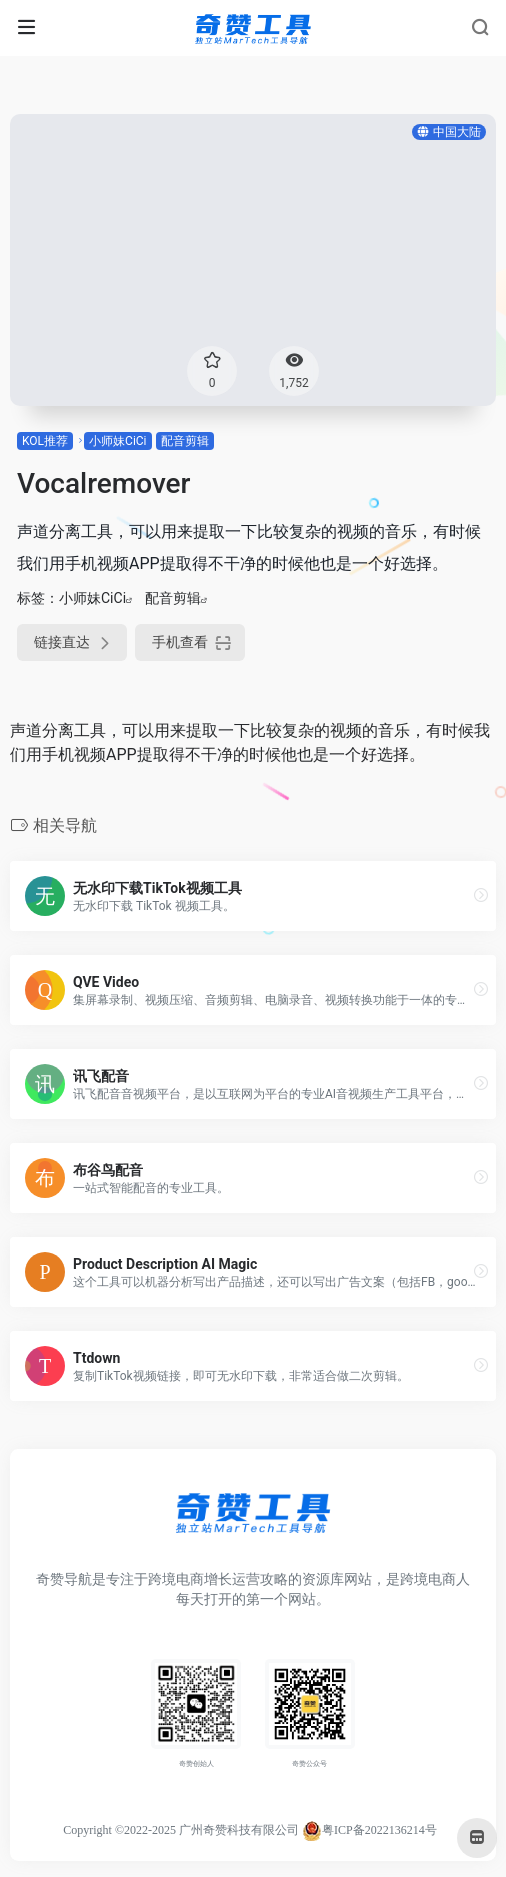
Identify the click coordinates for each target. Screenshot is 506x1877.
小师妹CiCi (117, 441)
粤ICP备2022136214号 (379, 1830)
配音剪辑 (185, 441)
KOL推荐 (45, 441)
